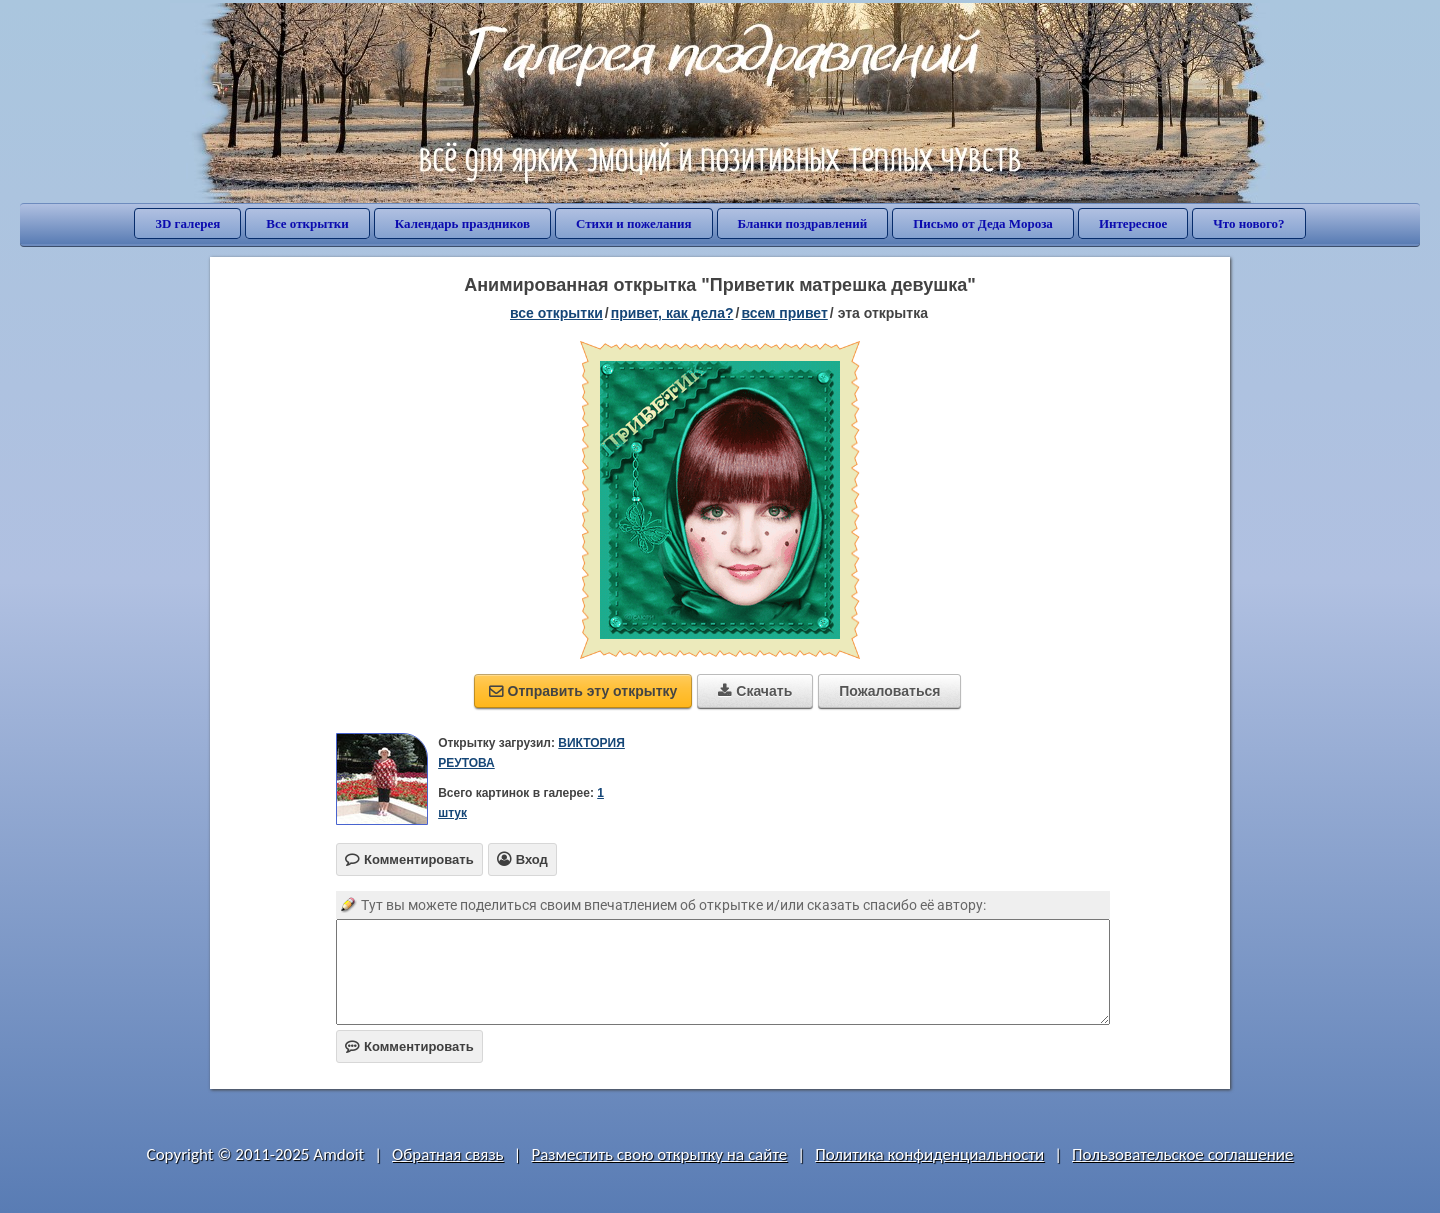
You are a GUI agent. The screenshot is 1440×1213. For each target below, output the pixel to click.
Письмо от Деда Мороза (983, 223)
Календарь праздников (462, 223)
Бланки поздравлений (803, 223)
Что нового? (1248, 223)
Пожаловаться (889, 691)
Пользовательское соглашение (1182, 1154)
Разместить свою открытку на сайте (659, 1154)
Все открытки (307, 223)
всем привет (784, 313)
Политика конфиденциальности (929, 1154)
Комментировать (409, 1046)
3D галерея (187, 223)
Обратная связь (448, 1154)
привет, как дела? (672, 313)
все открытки (556, 313)
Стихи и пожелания (634, 223)
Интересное (1133, 223)
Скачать (755, 691)
